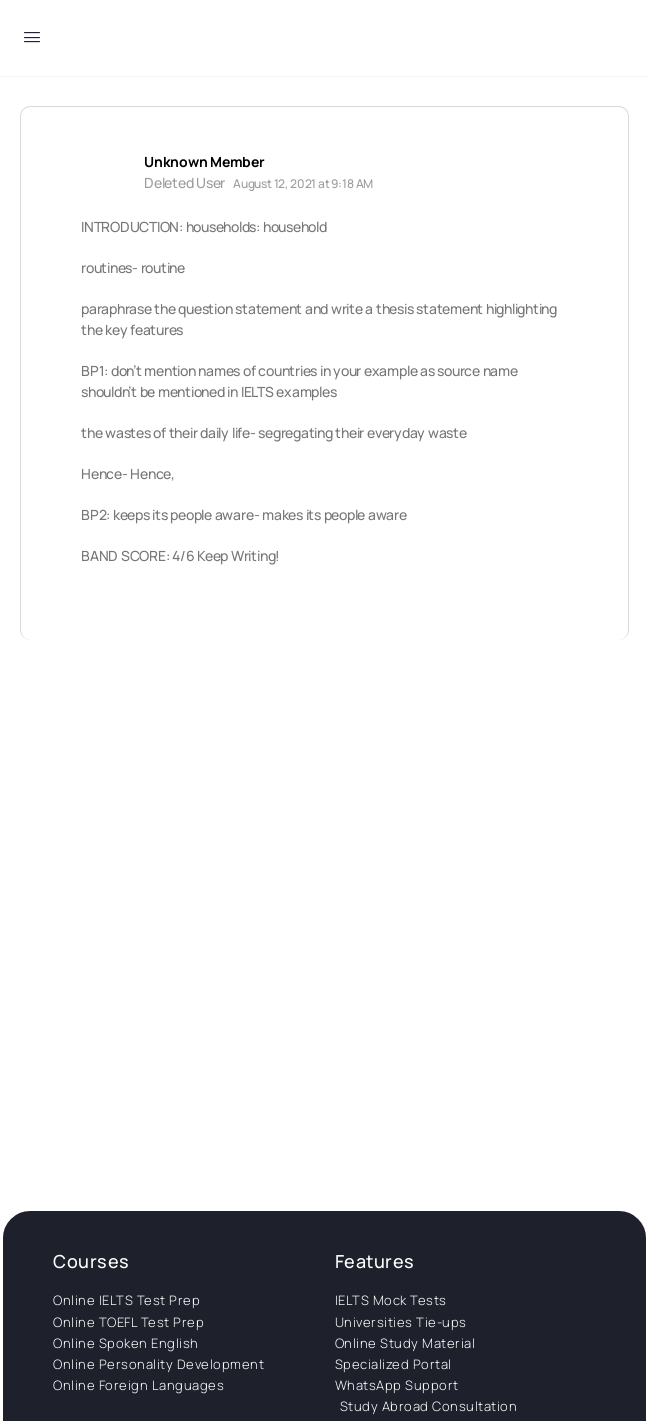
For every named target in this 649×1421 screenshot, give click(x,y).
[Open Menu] (32, 40)
